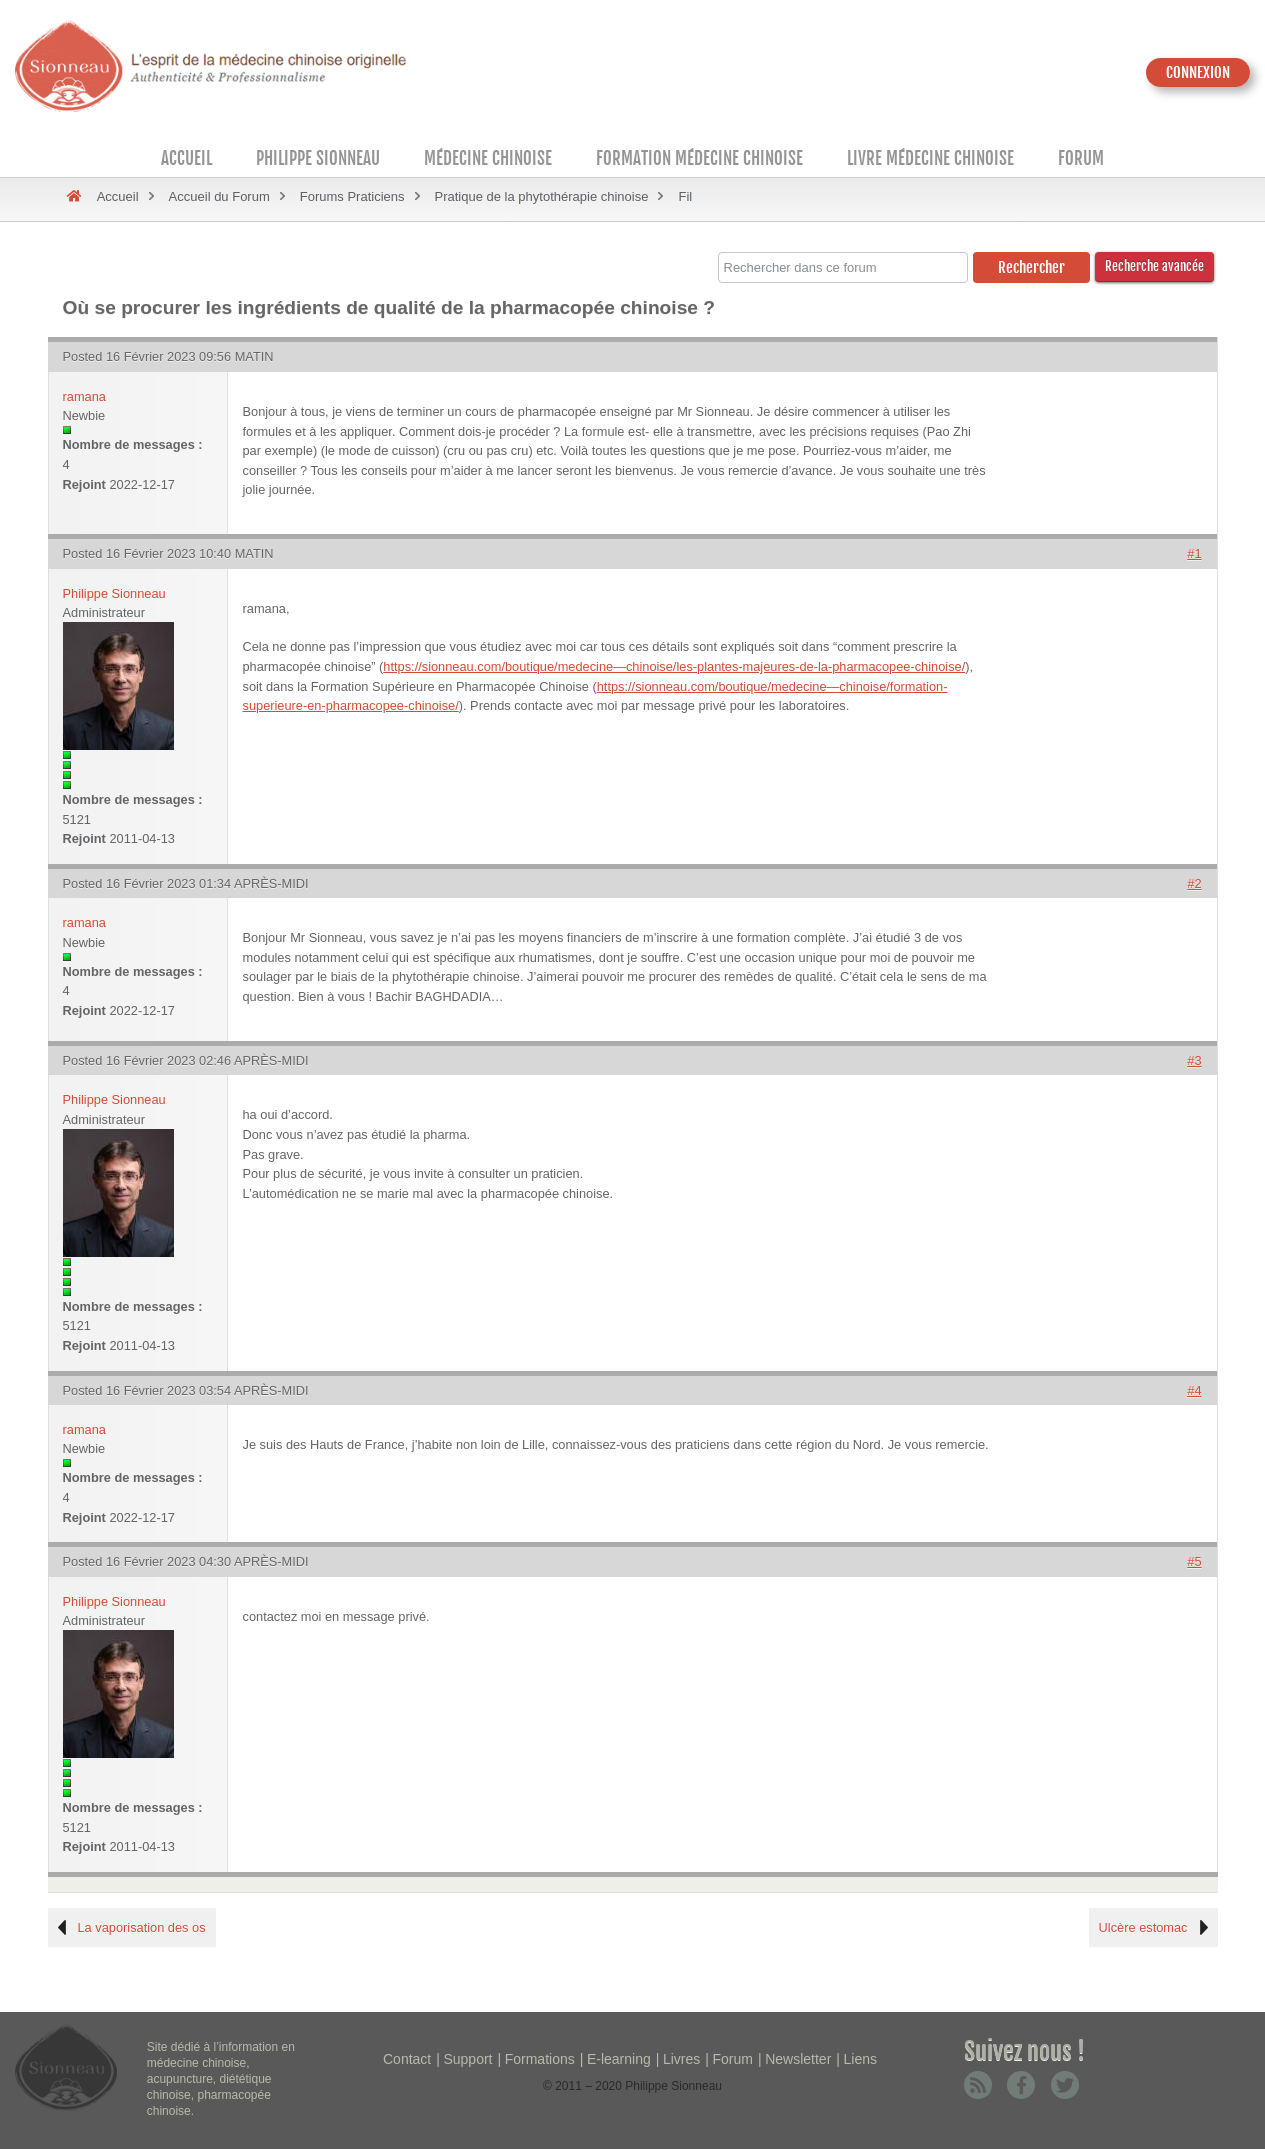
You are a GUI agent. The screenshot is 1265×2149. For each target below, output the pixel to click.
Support (467, 2059)
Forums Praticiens (352, 196)
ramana (84, 396)
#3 (1194, 1060)
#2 (1194, 883)
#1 (1194, 553)
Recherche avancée (1154, 266)
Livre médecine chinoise (930, 158)
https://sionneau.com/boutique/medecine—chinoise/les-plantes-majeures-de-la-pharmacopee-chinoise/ (674, 666)
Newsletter (798, 2059)
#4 (1194, 1390)
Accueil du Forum (219, 196)
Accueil (186, 158)
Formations (540, 2059)
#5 (1194, 1561)
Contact (407, 2059)
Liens (860, 2059)
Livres (681, 2059)
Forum (1081, 158)
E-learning (619, 2059)
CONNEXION (1198, 72)
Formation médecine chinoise (699, 158)
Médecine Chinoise (488, 158)
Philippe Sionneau (318, 158)
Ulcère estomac (1143, 1927)
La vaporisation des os (142, 1927)
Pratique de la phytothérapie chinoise (542, 196)
